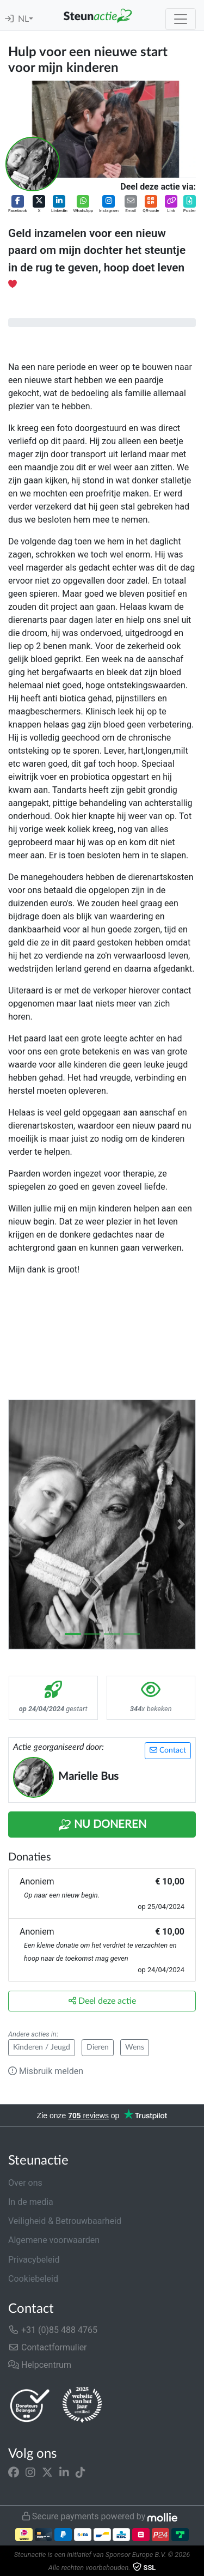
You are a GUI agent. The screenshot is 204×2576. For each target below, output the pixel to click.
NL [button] (23, 19)
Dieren (97, 2047)
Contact (168, 1750)
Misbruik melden (45, 2071)
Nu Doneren (102, 1825)
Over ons (25, 2183)
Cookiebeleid (33, 2279)
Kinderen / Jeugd (41, 2047)
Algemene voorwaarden (54, 2240)
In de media (30, 2202)
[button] (17, 204)
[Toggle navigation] (180, 19)
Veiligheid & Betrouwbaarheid (64, 2221)
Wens (134, 2047)
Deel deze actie (102, 2000)
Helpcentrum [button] (39, 2365)
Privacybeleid (33, 2259)
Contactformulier (47, 2347)
